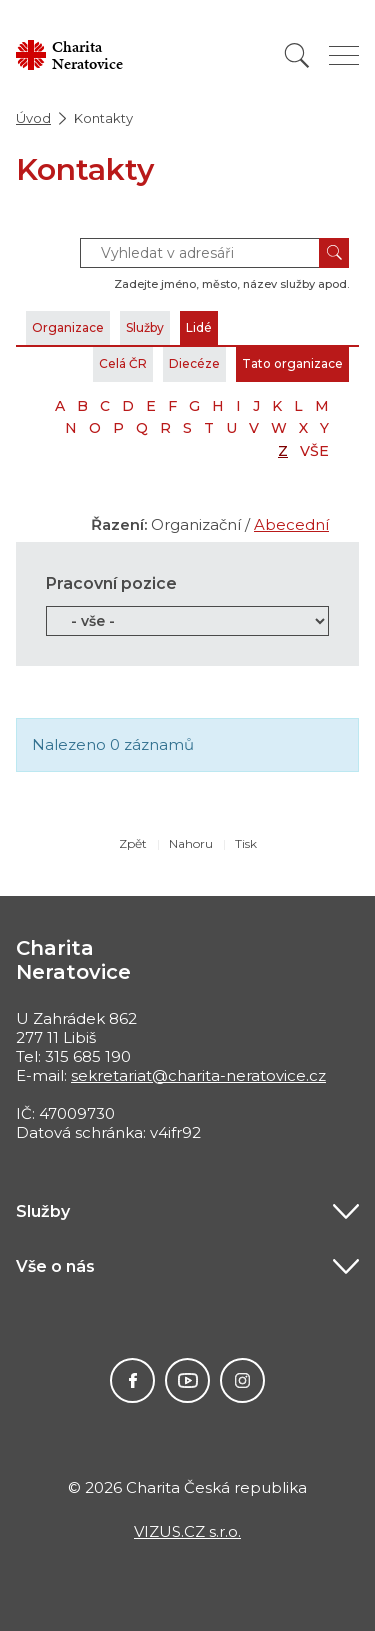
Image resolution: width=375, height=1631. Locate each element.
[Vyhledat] (297, 55)
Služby (145, 327)
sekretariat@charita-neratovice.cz (198, 1075)
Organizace (68, 327)
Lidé (199, 327)
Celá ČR (123, 363)
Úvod (33, 118)
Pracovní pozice (111, 583)
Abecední (291, 524)
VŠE (314, 451)
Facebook (132, 1380)
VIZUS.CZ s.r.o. (187, 1531)
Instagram (242, 1380)
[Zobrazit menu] (344, 55)
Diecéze (194, 363)
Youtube (187, 1380)
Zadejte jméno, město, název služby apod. (231, 284)
